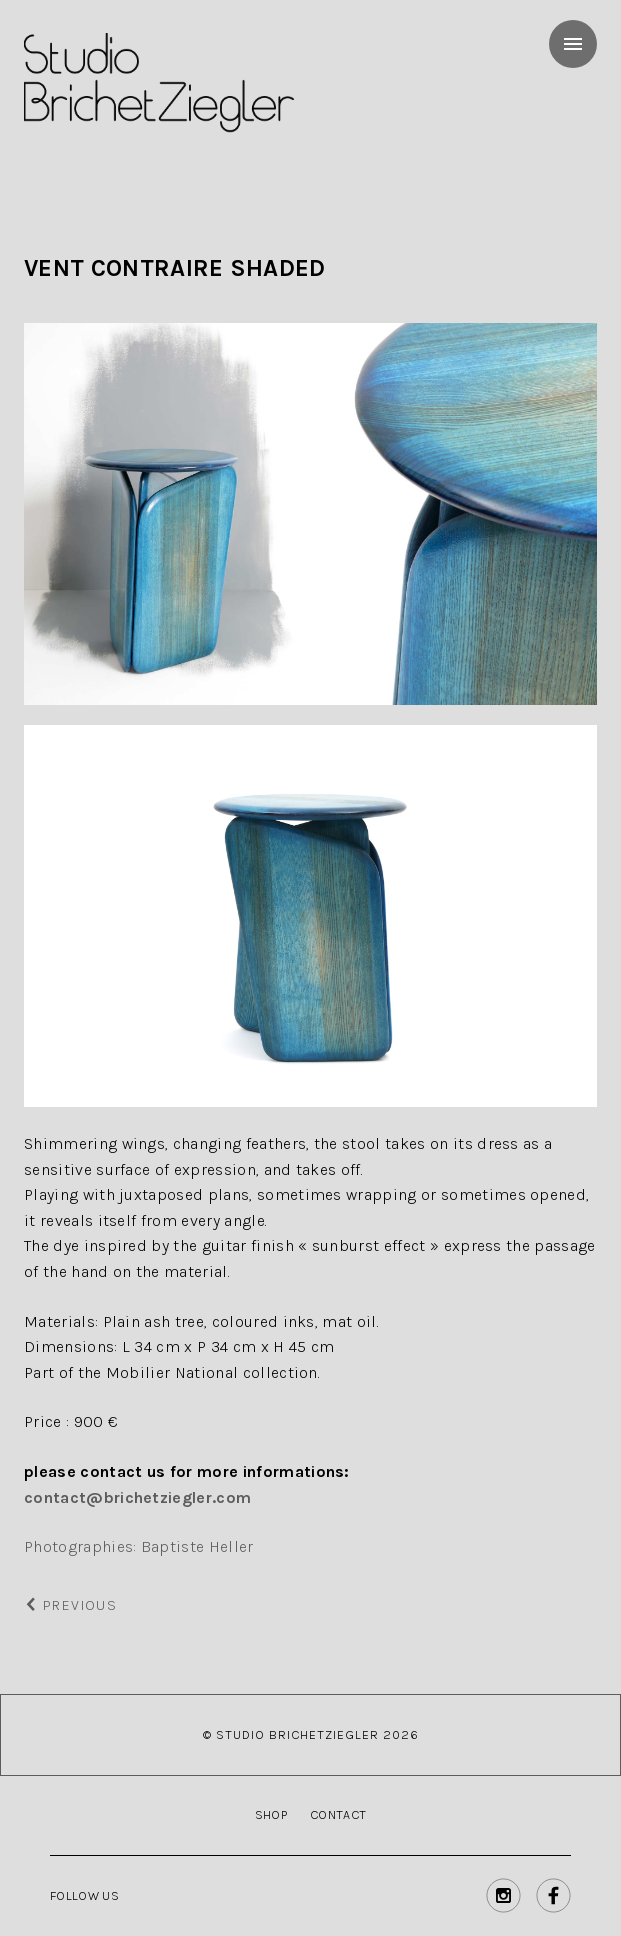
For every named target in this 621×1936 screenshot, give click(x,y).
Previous (70, 1606)
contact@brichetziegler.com (137, 1497)
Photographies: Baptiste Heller (139, 1546)
